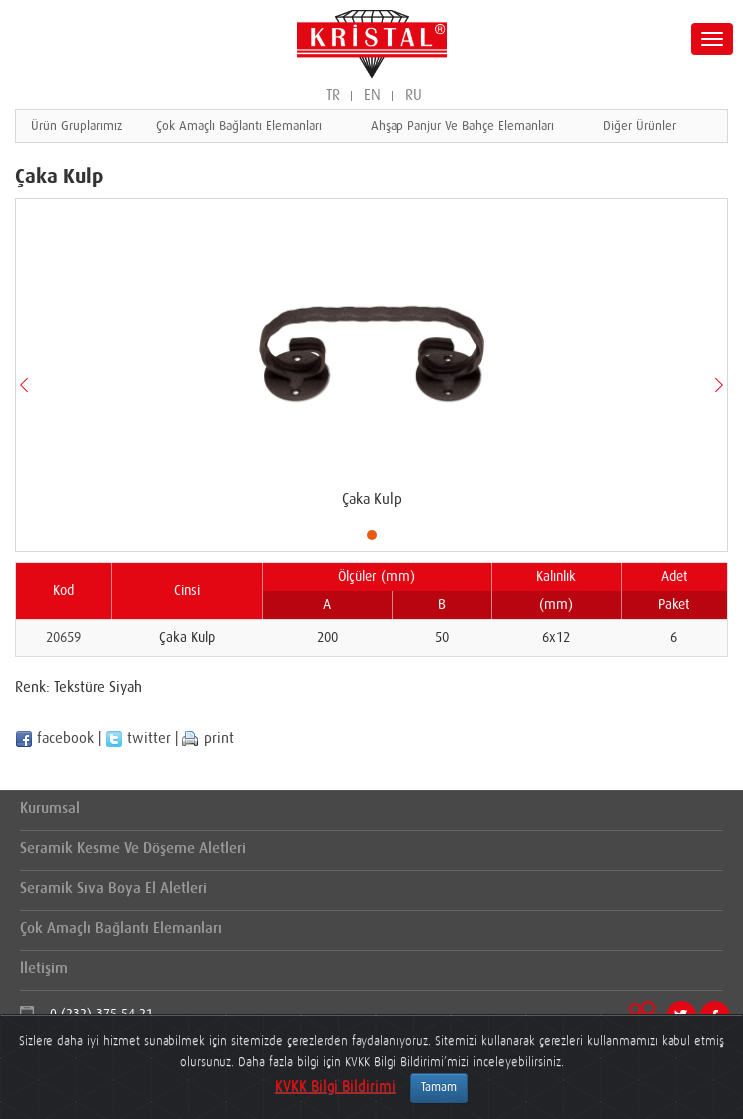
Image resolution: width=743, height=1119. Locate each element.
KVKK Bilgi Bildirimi (335, 1086)
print (208, 738)
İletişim (44, 968)
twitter (138, 738)
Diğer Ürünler (639, 126)
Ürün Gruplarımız (76, 126)
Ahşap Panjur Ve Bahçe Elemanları (462, 126)
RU (413, 95)
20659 (63, 638)
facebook (54, 738)
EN (372, 95)
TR (333, 95)
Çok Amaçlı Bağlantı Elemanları (239, 126)
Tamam (439, 1088)
